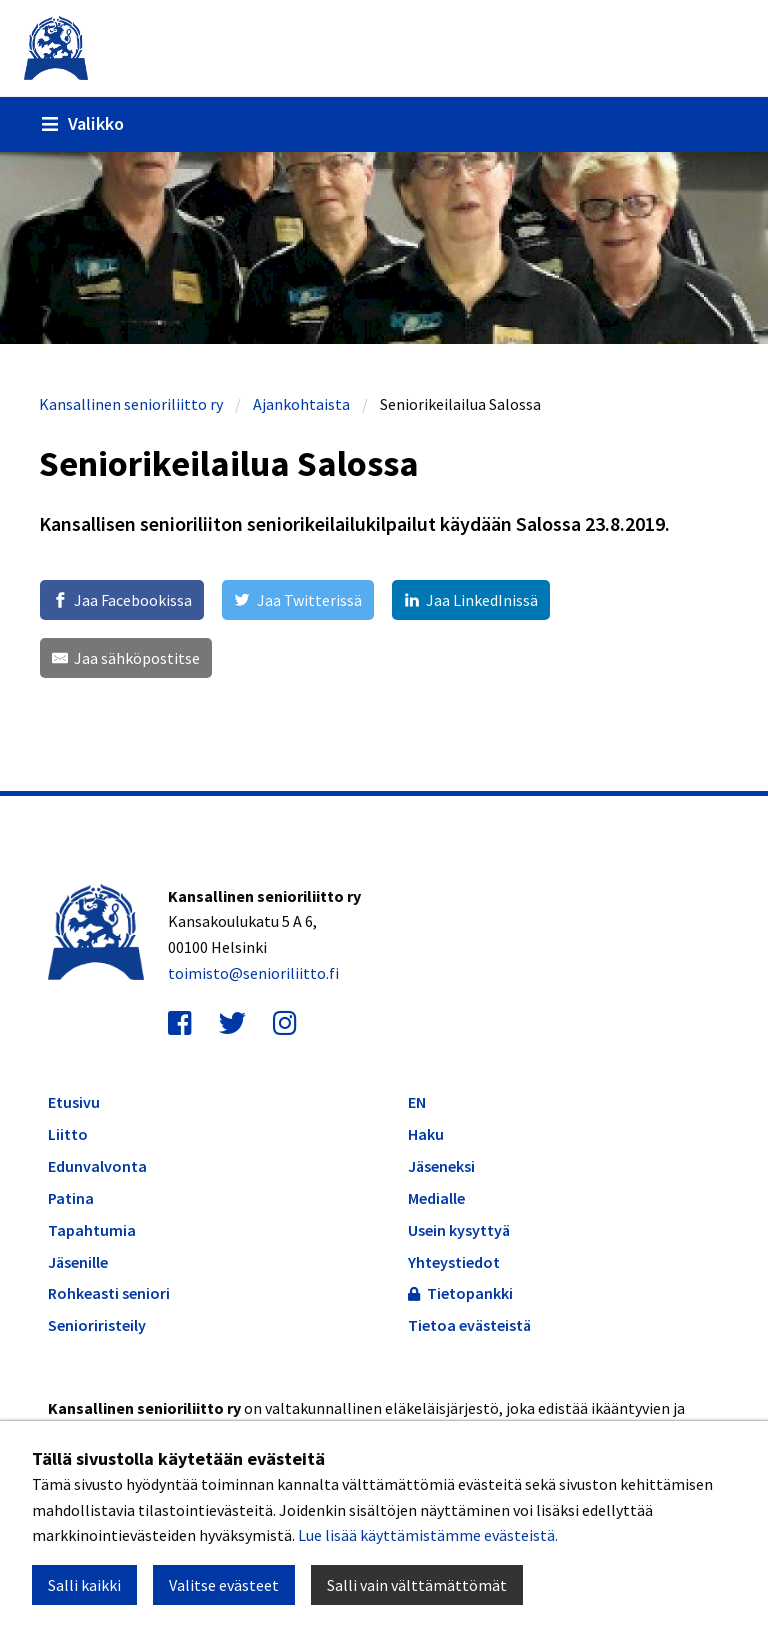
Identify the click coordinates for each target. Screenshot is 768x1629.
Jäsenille (78, 1262)
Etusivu (74, 1102)
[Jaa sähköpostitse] (126, 658)
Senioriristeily (97, 1325)
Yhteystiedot (454, 1262)
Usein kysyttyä (459, 1230)
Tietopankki (460, 1293)
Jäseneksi (441, 1166)
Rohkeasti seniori (109, 1293)
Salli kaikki (84, 1585)
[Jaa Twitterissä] (297, 600)
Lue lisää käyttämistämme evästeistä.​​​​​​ (428, 1535)
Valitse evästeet (224, 1585)
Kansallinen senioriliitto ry (131, 404)
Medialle (436, 1198)
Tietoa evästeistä (469, 1325)
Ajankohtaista (301, 404)
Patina (71, 1198)
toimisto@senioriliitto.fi (253, 973)
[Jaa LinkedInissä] (471, 600)
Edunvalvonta (97, 1166)
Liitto (68, 1134)
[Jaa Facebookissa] (122, 600)
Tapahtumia (92, 1230)
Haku (426, 1134)
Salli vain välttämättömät (417, 1585)
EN (417, 1102)
